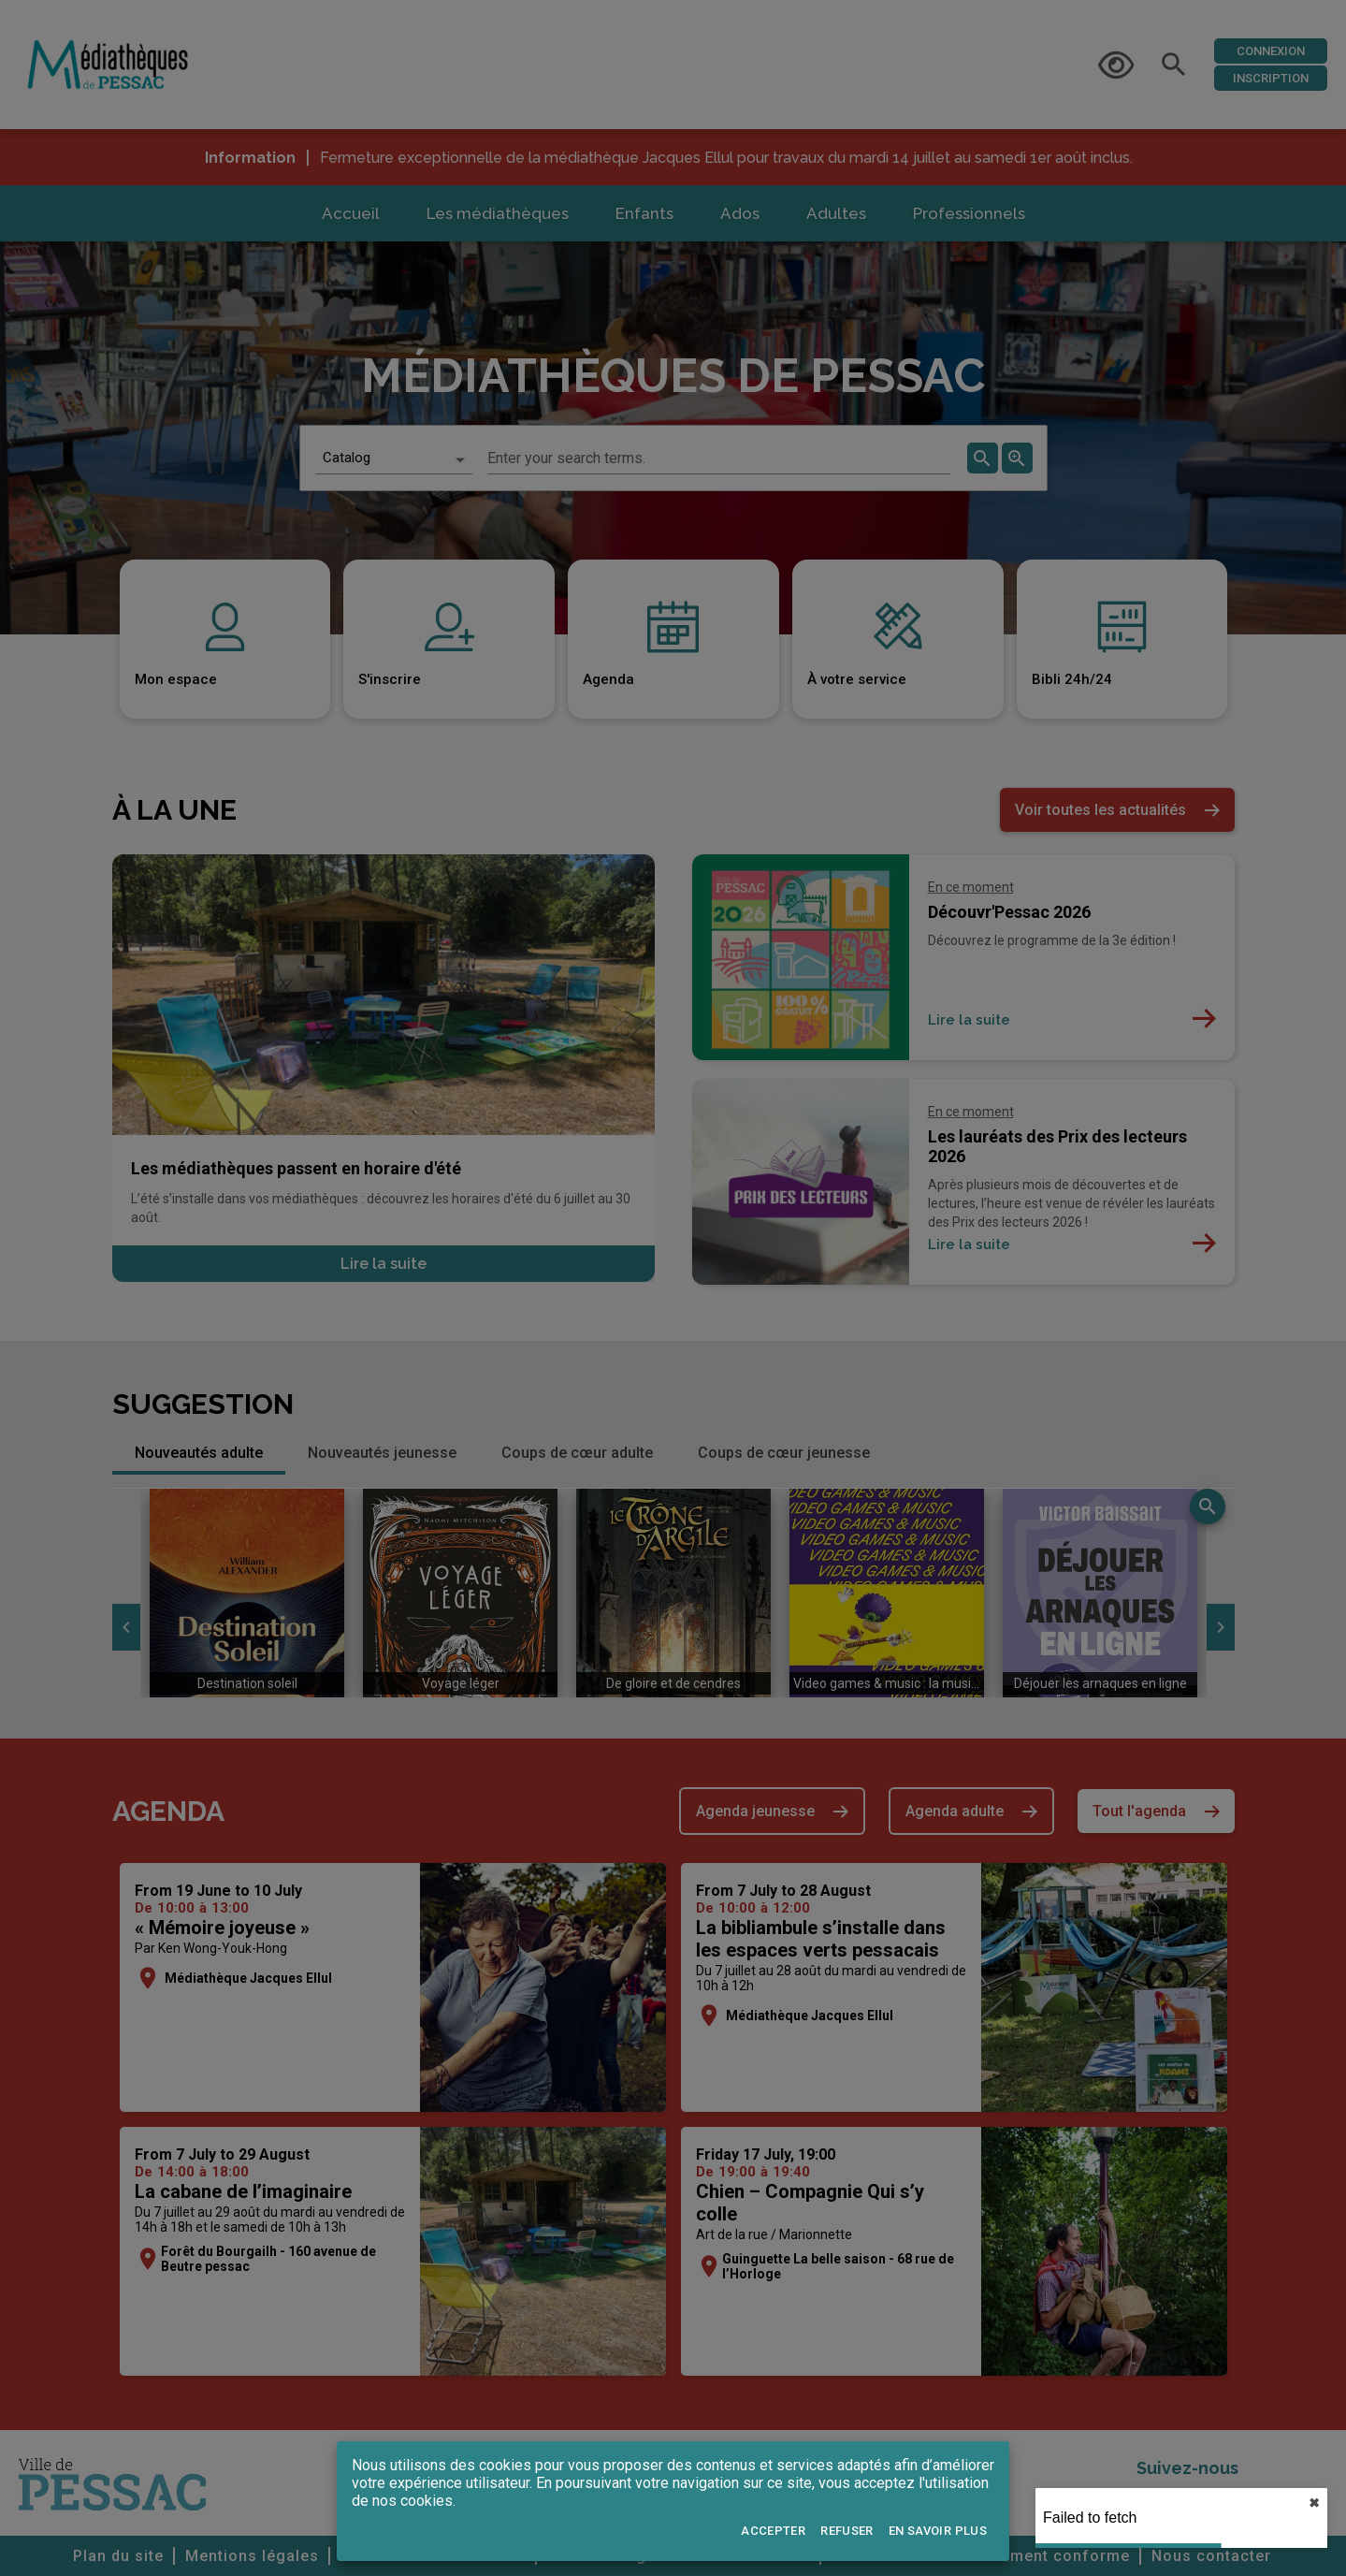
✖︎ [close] (1314, 2503)
